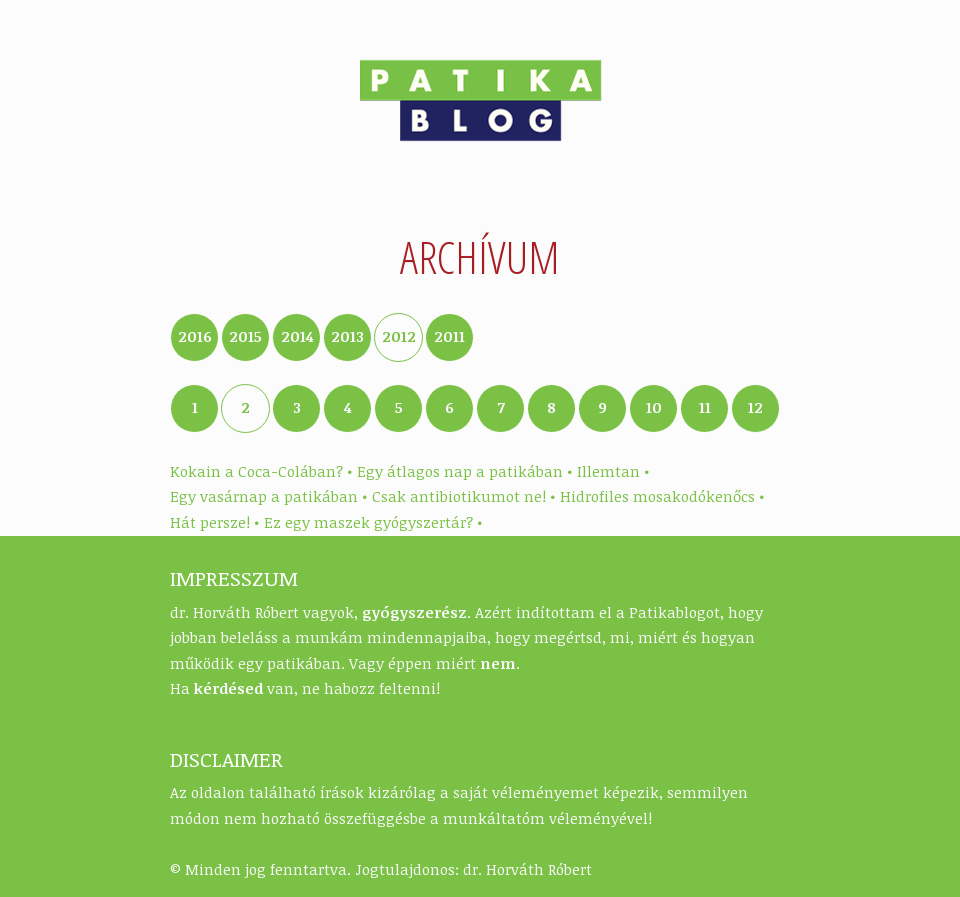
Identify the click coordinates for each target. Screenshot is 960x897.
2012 (399, 336)
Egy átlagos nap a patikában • (464, 471)
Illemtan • (613, 471)
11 (705, 407)
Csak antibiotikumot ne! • (463, 496)
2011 (449, 336)
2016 (195, 336)
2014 (297, 336)
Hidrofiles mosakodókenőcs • (662, 496)
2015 (245, 336)
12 (755, 407)
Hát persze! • (214, 522)
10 (654, 407)
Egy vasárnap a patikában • (268, 496)
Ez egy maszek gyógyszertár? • (373, 522)
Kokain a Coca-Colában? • (261, 471)
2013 (347, 336)
